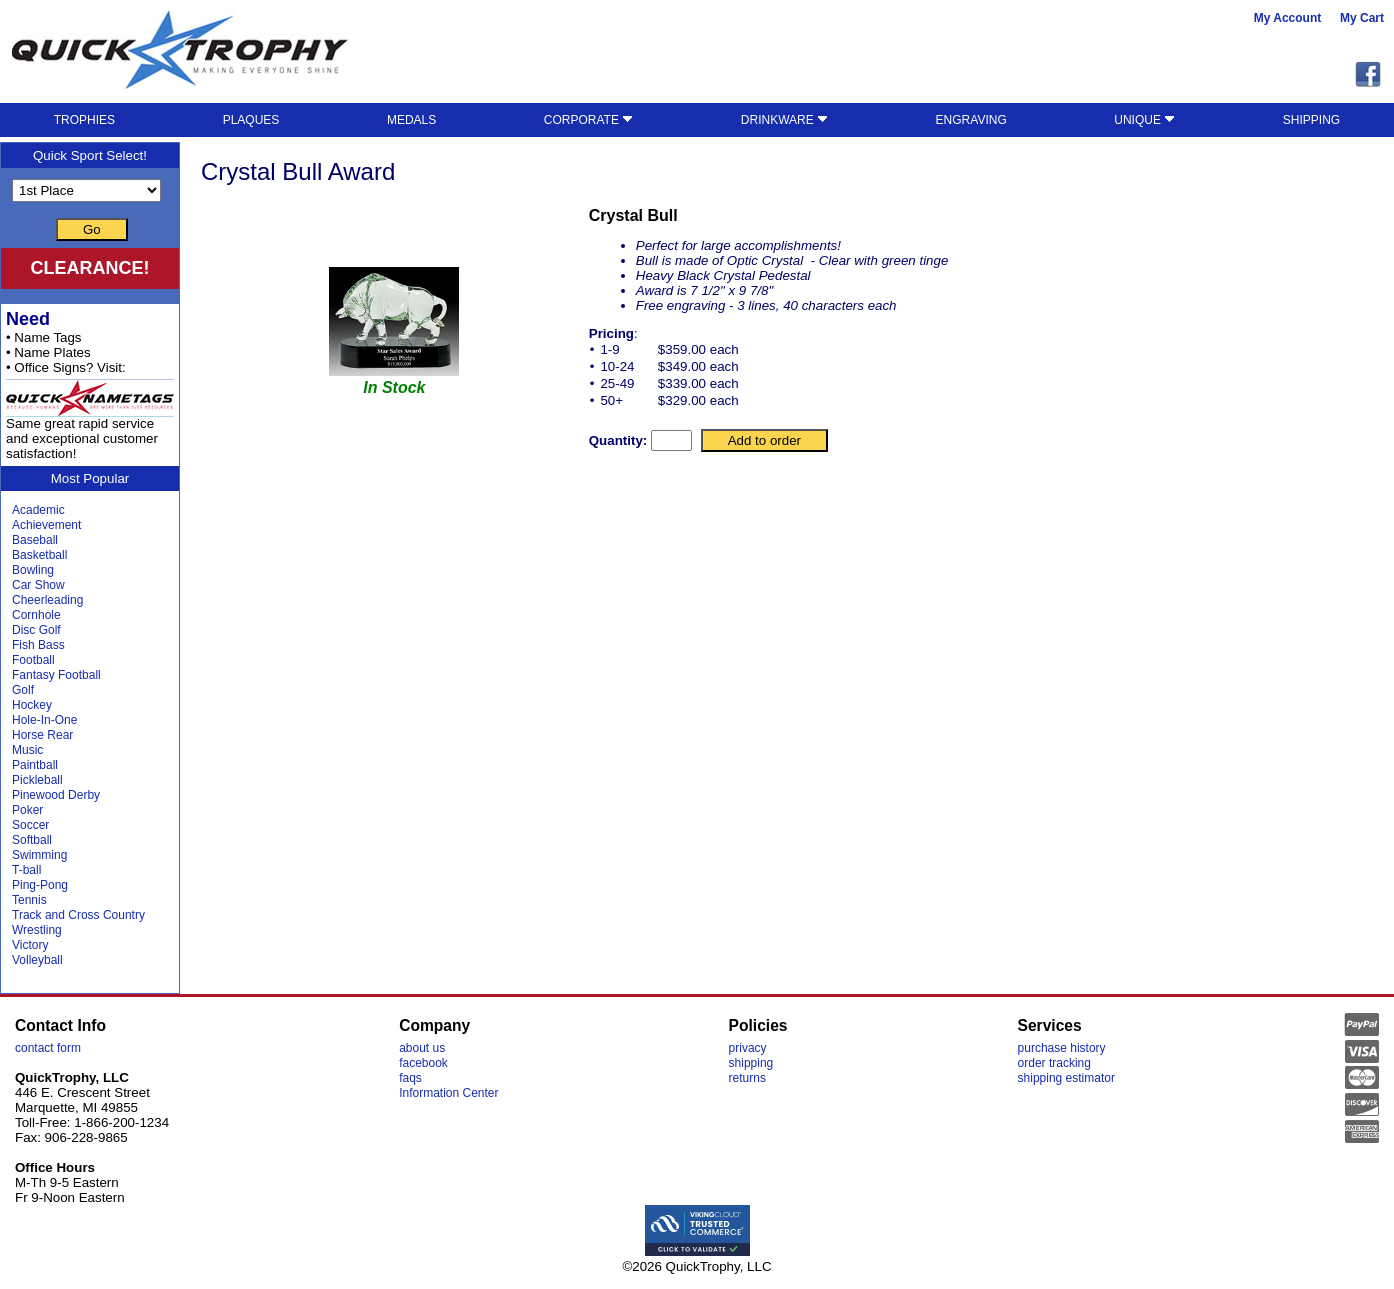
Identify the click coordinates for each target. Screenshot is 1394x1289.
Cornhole (36, 615)
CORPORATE (588, 120)
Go (92, 229)
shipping (751, 1063)
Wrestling (37, 930)
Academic (38, 510)
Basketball (39, 555)
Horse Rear (42, 735)
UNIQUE (1144, 120)
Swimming (39, 855)
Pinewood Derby (56, 795)
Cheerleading (47, 600)
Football (33, 660)
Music (27, 750)
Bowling (33, 570)
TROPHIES (84, 120)
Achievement (46, 525)
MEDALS (411, 120)
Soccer (30, 825)
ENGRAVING (971, 120)
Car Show (38, 585)
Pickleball (37, 780)
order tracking (1054, 1063)
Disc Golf (36, 630)
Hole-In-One (44, 720)
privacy (748, 1048)
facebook (423, 1063)
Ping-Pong (40, 885)
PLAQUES (251, 120)
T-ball (26, 870)
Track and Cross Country (78, 915)
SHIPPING (1311, 120)
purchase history (1062, 1048)
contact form (48, 1048)
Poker (27, 810)
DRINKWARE (784, 120)
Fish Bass (38, 645)
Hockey (32, 705)
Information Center (448, 1093)
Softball (32, 840)
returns (747, 1078)
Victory (30, 945)
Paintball (35, 765)
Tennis (29, 900)
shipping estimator (1066, 1078)
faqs (410, 1078)
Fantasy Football (56, 675)
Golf (23, 690)
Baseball (35, 540)
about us (422, 1048)
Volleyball (37, 960)
